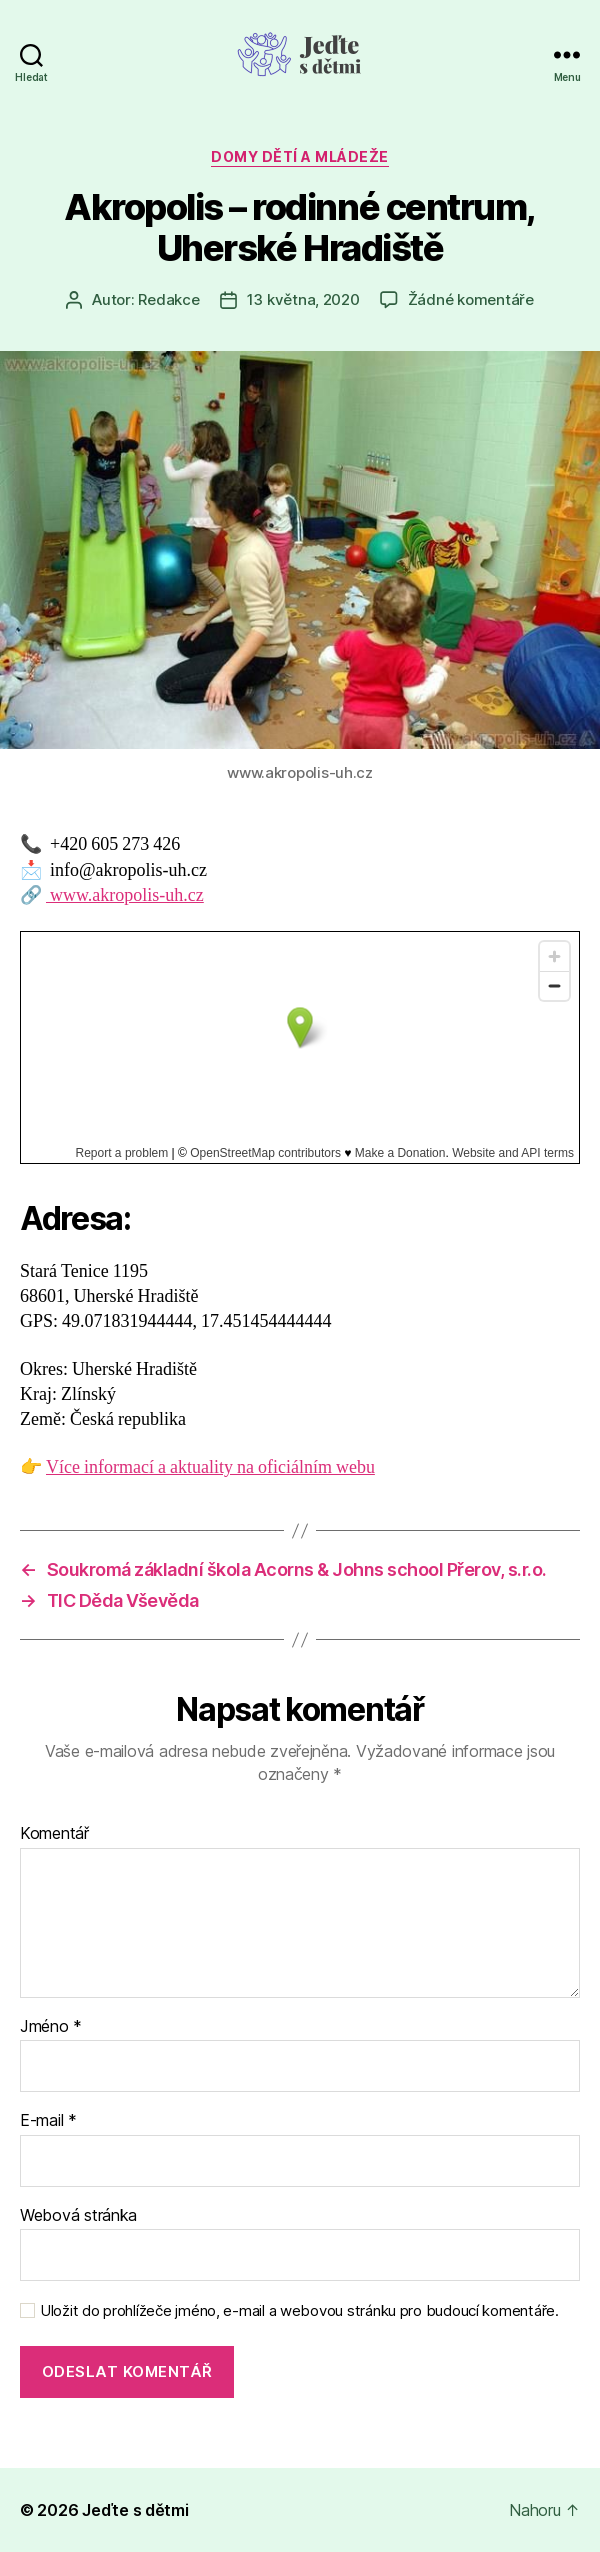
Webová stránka (78, 2216)
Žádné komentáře (471, 299)
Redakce (168, 299)
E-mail (48, 2121)
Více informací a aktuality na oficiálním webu (210, 1467)
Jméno (51, 2027)
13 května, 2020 (303, 299)
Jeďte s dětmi (135, 2510)
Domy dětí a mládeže (300, 156)
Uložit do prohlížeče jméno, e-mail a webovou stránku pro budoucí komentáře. (299, 2311)
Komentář (54, 1834)
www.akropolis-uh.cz (125, 895)
